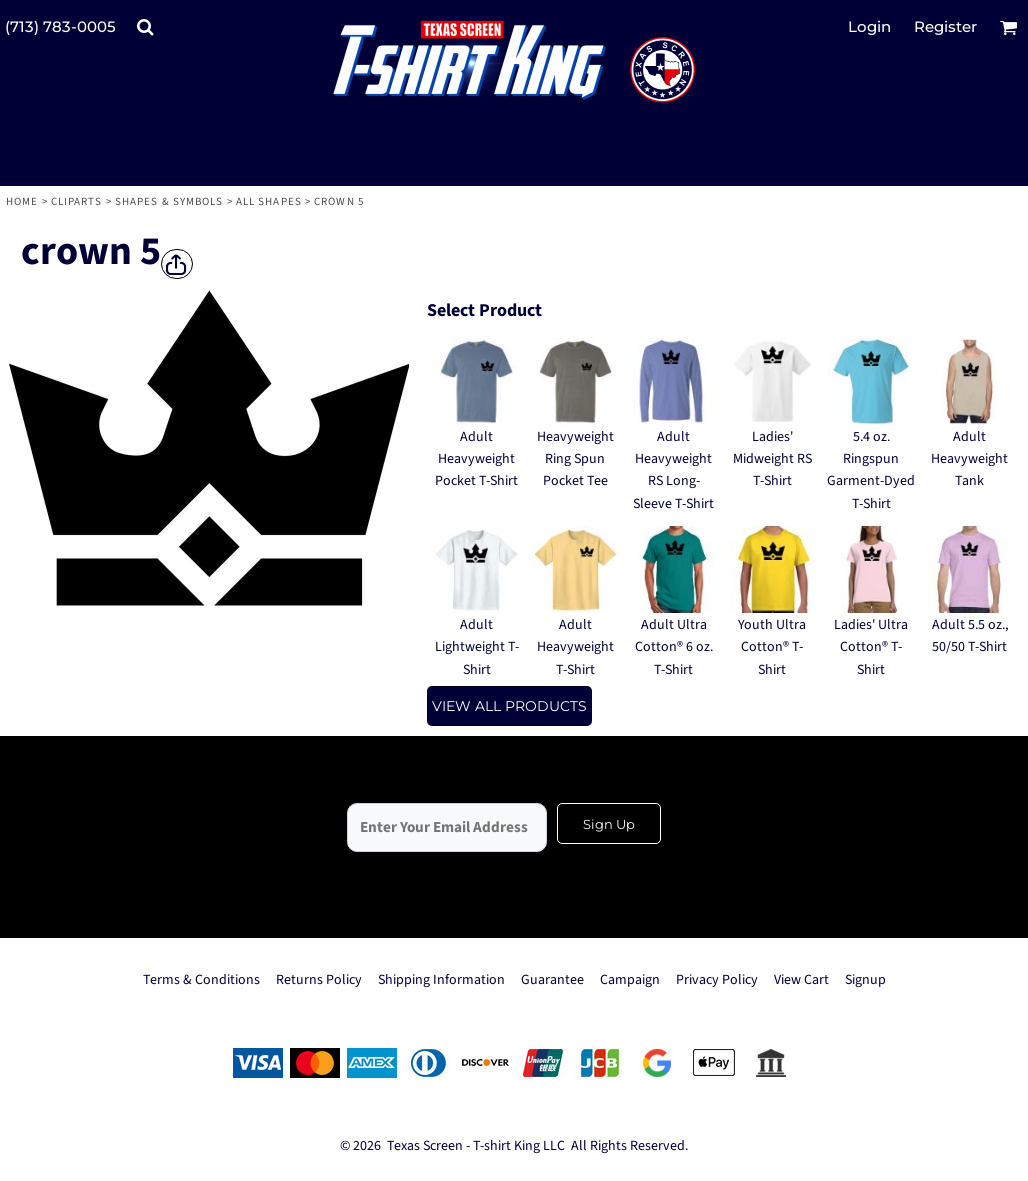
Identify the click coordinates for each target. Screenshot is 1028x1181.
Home (22, 201)
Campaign (630, 980)
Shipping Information (441, 980)
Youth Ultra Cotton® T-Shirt (772, 647)
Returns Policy (319, 980)
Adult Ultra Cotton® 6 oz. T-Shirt (674, 647)
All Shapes (269, 201)
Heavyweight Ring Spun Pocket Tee (575, 459)
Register (945, 26)
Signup (865, 980)
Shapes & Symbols (169, 201)
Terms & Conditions (201, 980)
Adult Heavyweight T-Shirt (575, 647)
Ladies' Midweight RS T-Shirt (772, 459)
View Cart (801, 980)
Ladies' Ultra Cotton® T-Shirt (871, 647)
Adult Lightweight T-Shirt (477, 647)
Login (869, 26)
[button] (145, 27)
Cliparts (77, 201)
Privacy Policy (717, 980)
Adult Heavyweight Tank (969, 459)
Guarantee (552, 980)
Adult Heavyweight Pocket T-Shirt (476, 459)
